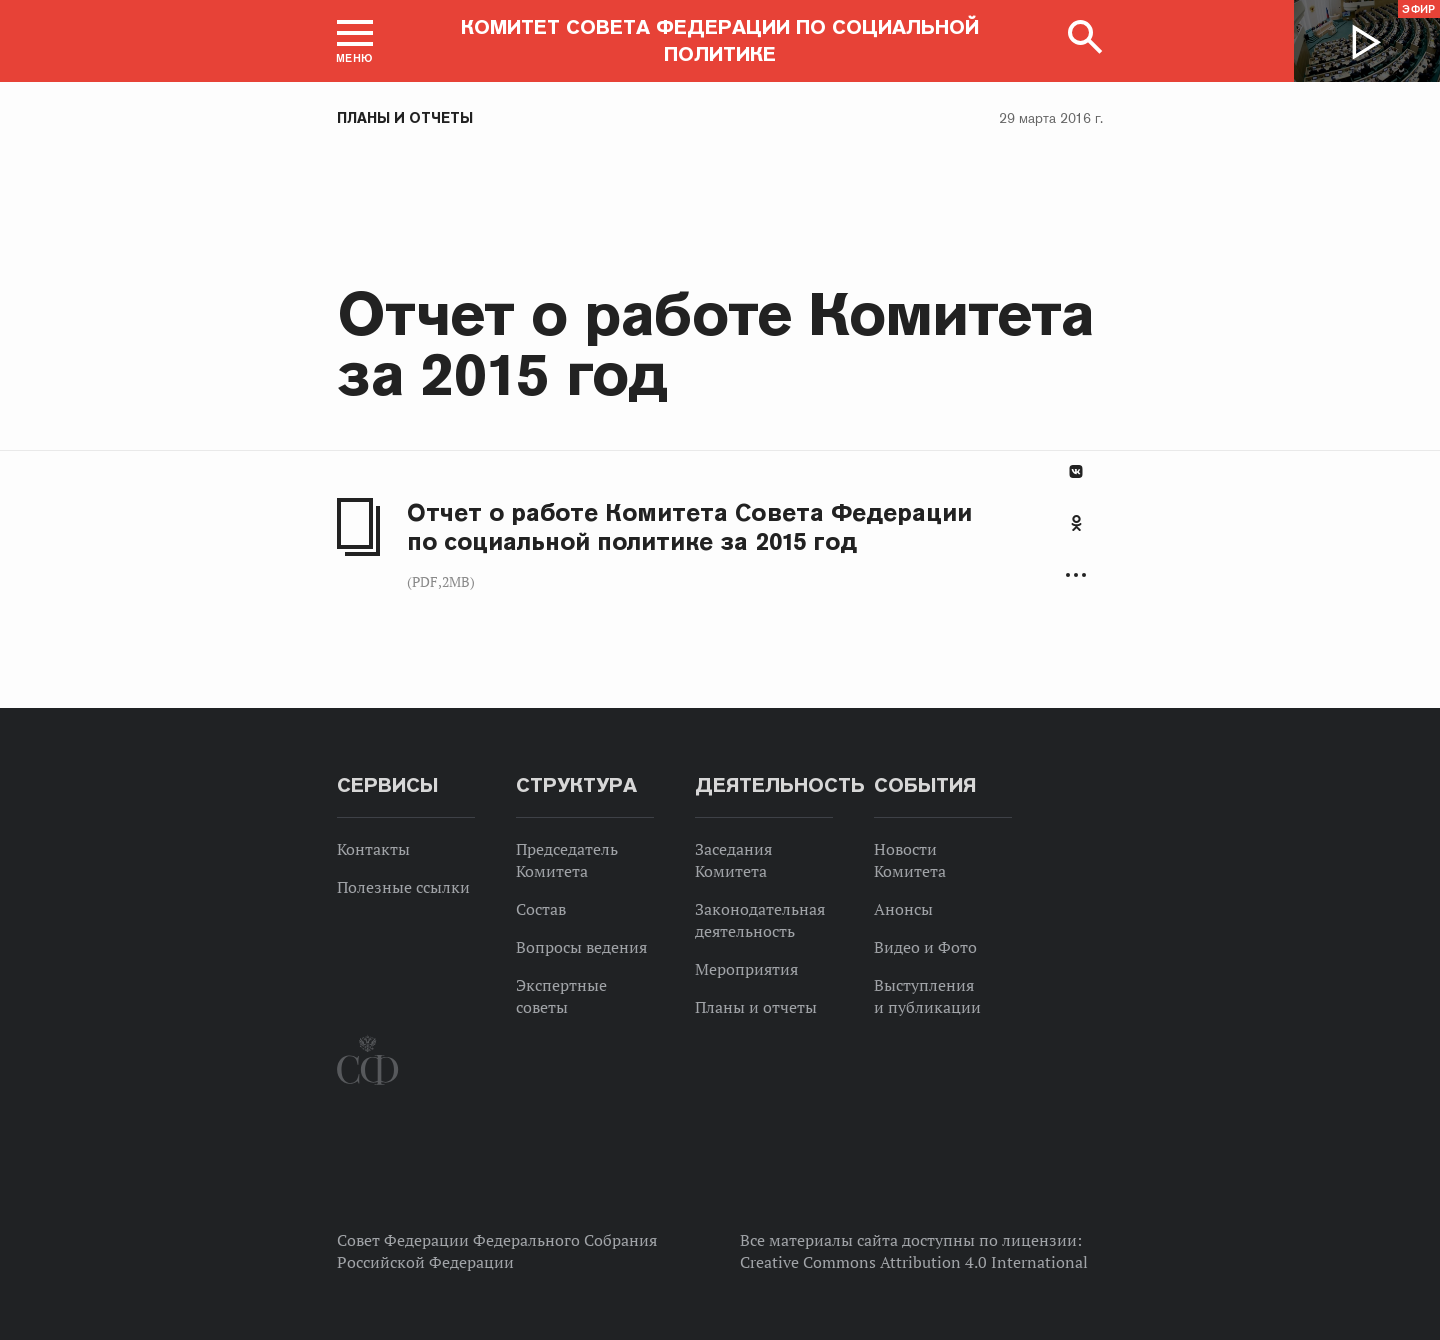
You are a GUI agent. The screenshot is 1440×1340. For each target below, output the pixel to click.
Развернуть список (1076, 575)
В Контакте (1076, 471)
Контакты (373, 849)
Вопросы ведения (581, 947)
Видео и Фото (925, 947)
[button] (355, 41)
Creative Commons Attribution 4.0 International (914, 1262)
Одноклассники (1076, 523)
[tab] (1076, 534)
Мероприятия (746, 969)
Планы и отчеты (405, 118)
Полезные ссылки (403, 887)
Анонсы (903, 909)
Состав (541, 909)
